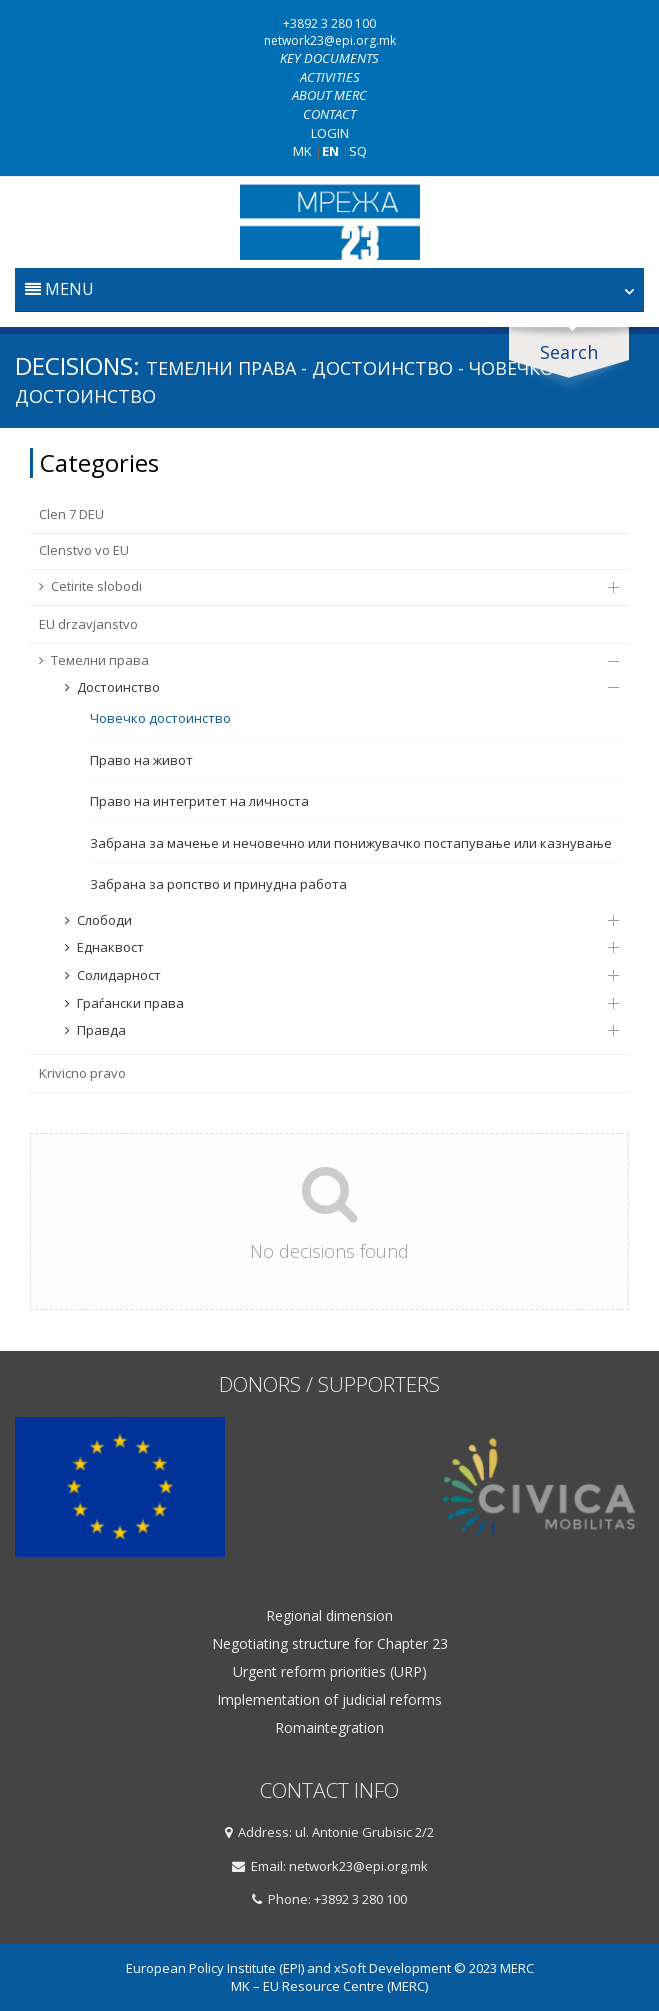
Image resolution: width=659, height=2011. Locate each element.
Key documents (329, 58)
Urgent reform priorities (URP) (330, 1672)
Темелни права (319, 660)
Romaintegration (329, 1728)
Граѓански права (332, 1003)
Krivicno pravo (82, 1073)
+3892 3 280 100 (329, 23)
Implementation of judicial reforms (329, 1700)
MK (302, 151)
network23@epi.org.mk (330, 40)
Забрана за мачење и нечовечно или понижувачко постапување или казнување (351, 843)
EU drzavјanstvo (88, 624)
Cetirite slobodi (319, 586)
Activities (330, 77)
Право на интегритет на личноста (199, 801)
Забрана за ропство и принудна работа (218, 884)
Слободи (332, 920)
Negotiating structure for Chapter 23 (330, 1644)
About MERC (329, 95)
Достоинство (332, 687)
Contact (329, 114)
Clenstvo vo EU (84, 550)
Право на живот (141, 760)
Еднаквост (332, 947)
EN (330, 151)
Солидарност (332, 975)
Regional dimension (329, 1616)
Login (330, 133)
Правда (332, 1030)
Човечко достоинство (160, 718)
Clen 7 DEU (71, 514)
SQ (358, 151)
